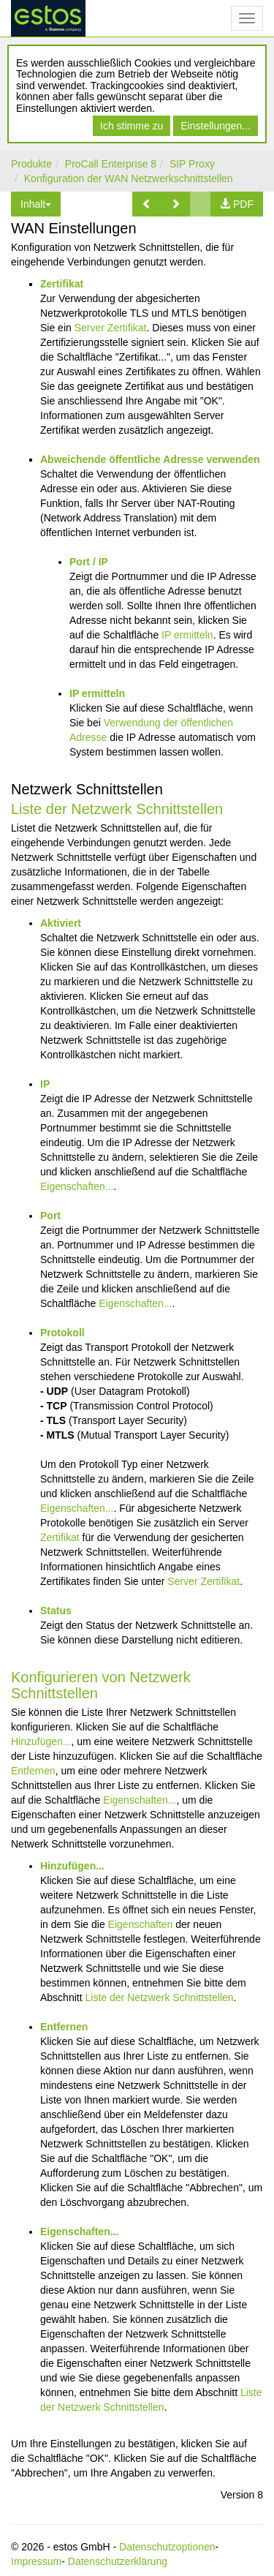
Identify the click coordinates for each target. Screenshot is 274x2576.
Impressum (36, 2561)
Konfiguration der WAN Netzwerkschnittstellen (128, 178)
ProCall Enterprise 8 (110, 164)
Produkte (31, 164)
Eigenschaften (140, 1924)
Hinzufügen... (41, 1741)
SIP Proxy (192, 164)
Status (56, 1610)
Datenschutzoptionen (167, 2547)
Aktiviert (60, 923)
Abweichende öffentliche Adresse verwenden (150, 459)
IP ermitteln (187, 635)
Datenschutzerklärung (117, 2561)
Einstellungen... (215, 126)
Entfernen (33, 1771)
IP (45, 1084)
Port (50, 1215)
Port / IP (88, 562)
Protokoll (62, 1332)
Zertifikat (61, 284)
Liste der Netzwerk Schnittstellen (117, 809)
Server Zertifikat (111, 328)
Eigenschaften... (76, 1186)
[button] (146, 204)
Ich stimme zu (131, 126)
